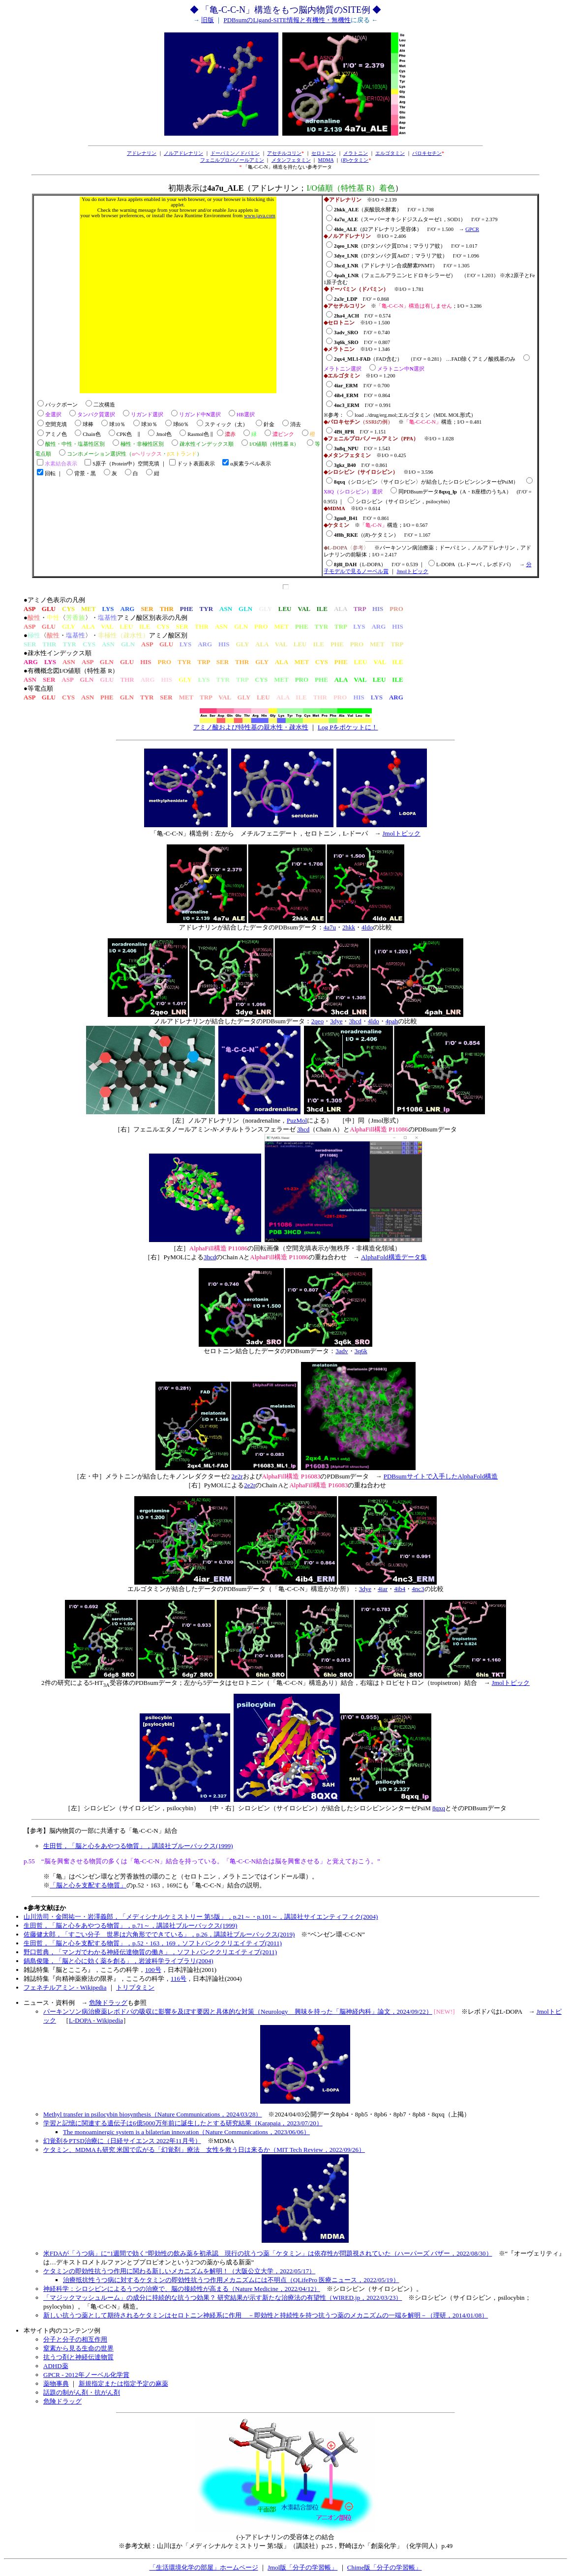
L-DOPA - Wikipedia (96, 2020)
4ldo (367, 927)
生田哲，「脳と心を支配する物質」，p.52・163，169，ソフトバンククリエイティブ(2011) (153, 1943)
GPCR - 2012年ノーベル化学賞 (86, 2374)
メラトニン (355, 153)
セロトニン (323, 153)
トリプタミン (135, 1987)
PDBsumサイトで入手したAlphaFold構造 (441, 1476)
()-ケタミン (354, 160)
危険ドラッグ (108, 2002)
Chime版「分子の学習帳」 (384, 2567)
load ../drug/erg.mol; (376, 415)
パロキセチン (427, 153)
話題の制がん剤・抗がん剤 (81, 2392)
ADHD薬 (55, 2366)
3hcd (355, 1021)
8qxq (438, 1808)
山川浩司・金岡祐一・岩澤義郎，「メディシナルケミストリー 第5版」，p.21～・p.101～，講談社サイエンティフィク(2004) (201, 1916)
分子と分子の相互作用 (75, 2339)
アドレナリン (141, 153)
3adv (341, 1351)
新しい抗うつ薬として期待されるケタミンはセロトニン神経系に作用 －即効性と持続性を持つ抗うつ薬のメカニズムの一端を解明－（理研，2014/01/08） (265, 2315)
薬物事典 (56, 2383)
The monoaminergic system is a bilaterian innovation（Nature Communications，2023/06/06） (186, 2132)
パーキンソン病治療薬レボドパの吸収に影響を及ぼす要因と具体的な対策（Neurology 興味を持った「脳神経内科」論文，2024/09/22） (237, 2011)
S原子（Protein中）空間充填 (125, 463)
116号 (178, 1978)
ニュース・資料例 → (56, 2002)
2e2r (237, 1476)
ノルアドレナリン (183, 153)
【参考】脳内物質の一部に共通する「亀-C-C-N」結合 (101, 1830)
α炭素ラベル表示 (250, 463)
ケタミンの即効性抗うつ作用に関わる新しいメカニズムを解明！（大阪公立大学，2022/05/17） (179, 2271)
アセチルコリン (284, 153)
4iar (383, 1588)
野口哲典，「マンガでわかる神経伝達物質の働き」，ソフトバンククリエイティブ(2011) (150, 1952)
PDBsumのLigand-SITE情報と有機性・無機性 (287, 20)
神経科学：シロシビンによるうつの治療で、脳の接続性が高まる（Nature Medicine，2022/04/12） (181, 2288)
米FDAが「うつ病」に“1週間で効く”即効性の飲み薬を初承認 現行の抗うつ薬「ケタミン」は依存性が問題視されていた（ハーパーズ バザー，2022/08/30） (267, 2253)
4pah (392, 1021)
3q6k (361, 1351)
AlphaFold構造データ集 (394, 1257)
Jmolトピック (412, 571)
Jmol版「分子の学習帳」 (302, 2567)
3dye (336, 1021)
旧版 (207, 20)
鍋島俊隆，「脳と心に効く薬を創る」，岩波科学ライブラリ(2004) (118, 1961)
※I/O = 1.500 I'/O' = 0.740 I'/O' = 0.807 (357, 332)
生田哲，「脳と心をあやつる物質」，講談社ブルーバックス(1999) (138, 1846)
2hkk (348, 927)
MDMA (326, 160)
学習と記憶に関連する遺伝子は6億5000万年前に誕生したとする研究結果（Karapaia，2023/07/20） (183, 2123)
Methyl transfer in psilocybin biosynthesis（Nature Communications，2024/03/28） (152, 2114)
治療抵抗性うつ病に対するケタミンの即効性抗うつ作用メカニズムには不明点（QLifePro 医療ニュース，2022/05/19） (231, 2280)
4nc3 (418, 1588)
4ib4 (399, 1588)
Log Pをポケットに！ (348, 727)
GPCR (472, 229)
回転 (50, 473)
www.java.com (259, 215)
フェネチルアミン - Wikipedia (65, 1987)
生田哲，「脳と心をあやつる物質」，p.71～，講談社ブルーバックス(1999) (130, 1925)
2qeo (317, 1021)
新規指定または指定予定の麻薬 (123, 2383)
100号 (153, 1969)
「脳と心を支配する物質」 (88, 1885)
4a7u (330, 927)
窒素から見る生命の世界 (78, 2348)
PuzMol (297, 1120)
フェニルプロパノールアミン (232, 160)
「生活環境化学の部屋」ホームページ (204, 2567)
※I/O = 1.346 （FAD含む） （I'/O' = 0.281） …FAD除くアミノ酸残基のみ (427, 359)
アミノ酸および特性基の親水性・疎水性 (250, 727)
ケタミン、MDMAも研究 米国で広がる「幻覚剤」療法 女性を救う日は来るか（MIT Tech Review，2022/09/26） (204, 2149)
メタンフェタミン (291, 160)
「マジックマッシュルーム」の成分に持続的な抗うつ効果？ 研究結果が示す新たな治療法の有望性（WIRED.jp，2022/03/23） (222, 2297)
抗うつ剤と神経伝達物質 (78, 2357)
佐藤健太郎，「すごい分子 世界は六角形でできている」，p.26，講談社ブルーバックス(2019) (159, 1934)
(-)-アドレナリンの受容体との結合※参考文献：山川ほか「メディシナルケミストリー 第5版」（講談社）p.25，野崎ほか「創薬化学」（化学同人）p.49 (285, 2538)
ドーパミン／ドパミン (235, 153)
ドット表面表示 (196, 463)
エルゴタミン (390, 153)
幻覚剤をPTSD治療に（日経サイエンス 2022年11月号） (122, 2140)
